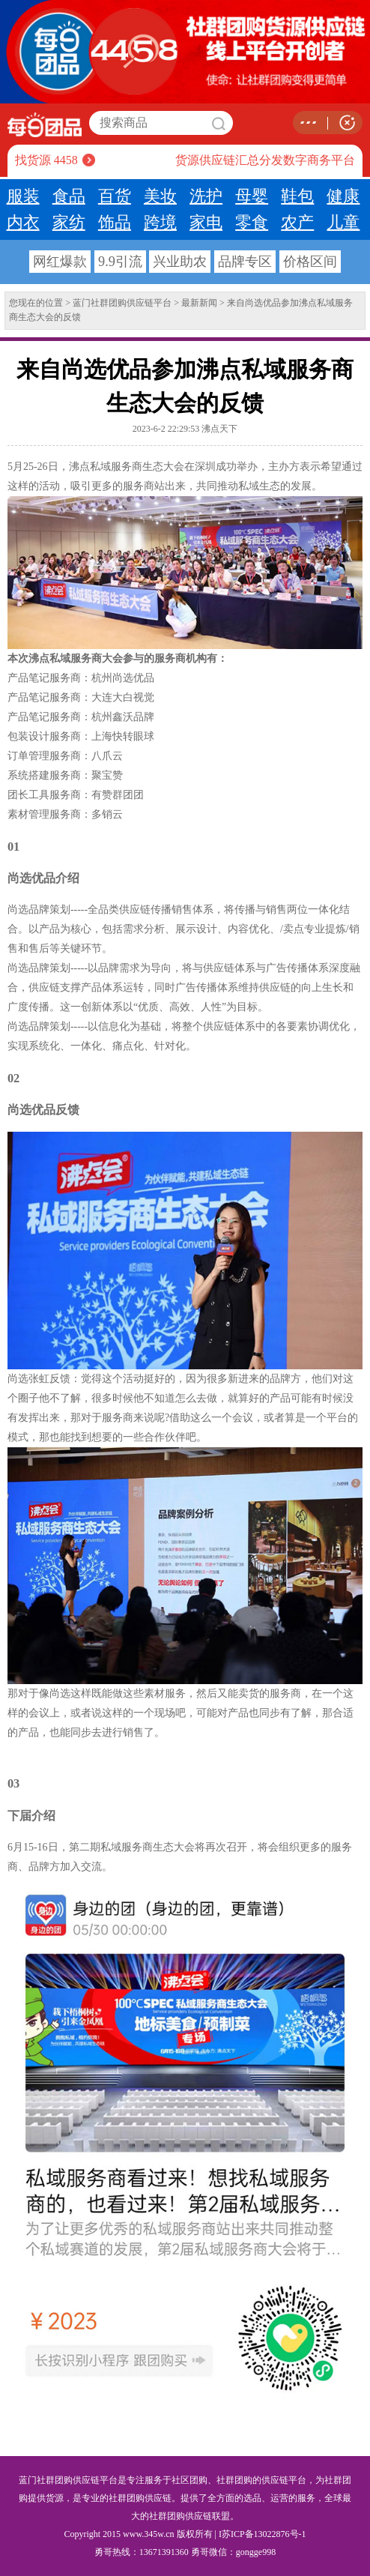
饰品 (114, 222)
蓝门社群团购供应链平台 (122, 303)
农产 (297, 222)
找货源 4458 (46, 160)
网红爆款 (60, 261)
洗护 (205, 196)
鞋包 (297, 196)
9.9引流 (120, 261)
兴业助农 (180, 261)
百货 (114, 196)
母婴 (251, 196)
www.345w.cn (148, 2534)
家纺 (68, 222)
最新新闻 (199, 303)
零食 (251, 222)
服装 (23, 196)
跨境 (160, 222)
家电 (205, 222)
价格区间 (310, 261)
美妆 (160, 196)
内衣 (23, 222)
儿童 (343, 222)
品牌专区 (245, 261)
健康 (343, 196)
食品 (68, 196)
